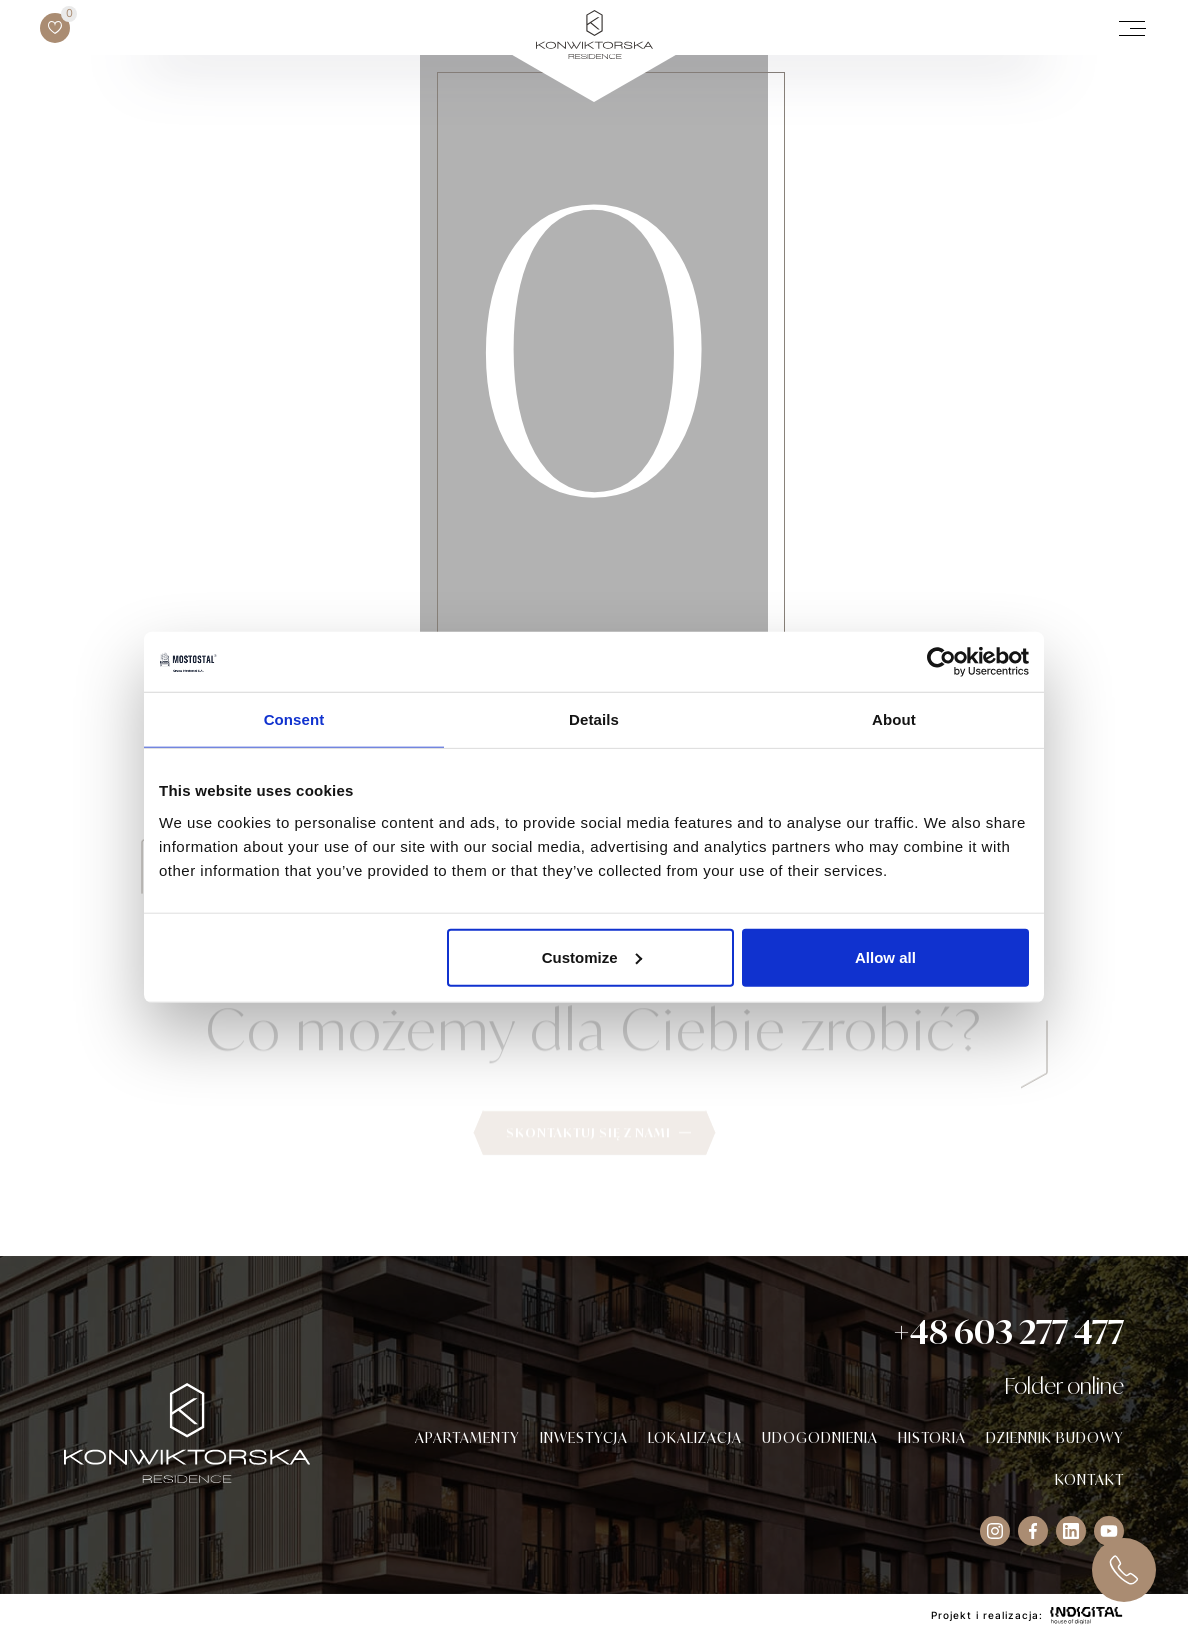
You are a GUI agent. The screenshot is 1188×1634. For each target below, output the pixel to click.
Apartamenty (467, 1437)
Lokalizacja (695, 1437)
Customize (592, 956)
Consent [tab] (294, 719)
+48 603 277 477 (1008, 1332)
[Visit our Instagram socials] (995, 1531)
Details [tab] (594, 719)
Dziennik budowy (1055, 1437)
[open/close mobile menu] (1132, 28)
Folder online (1064, 1385)
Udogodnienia (820, 1437)
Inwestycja (584, 1437)
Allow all (885, 956)
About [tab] (894, 719)
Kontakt (1089, 1479)
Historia (932, 1437)
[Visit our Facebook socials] (1033, 1531)
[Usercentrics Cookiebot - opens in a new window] (941, 662)
